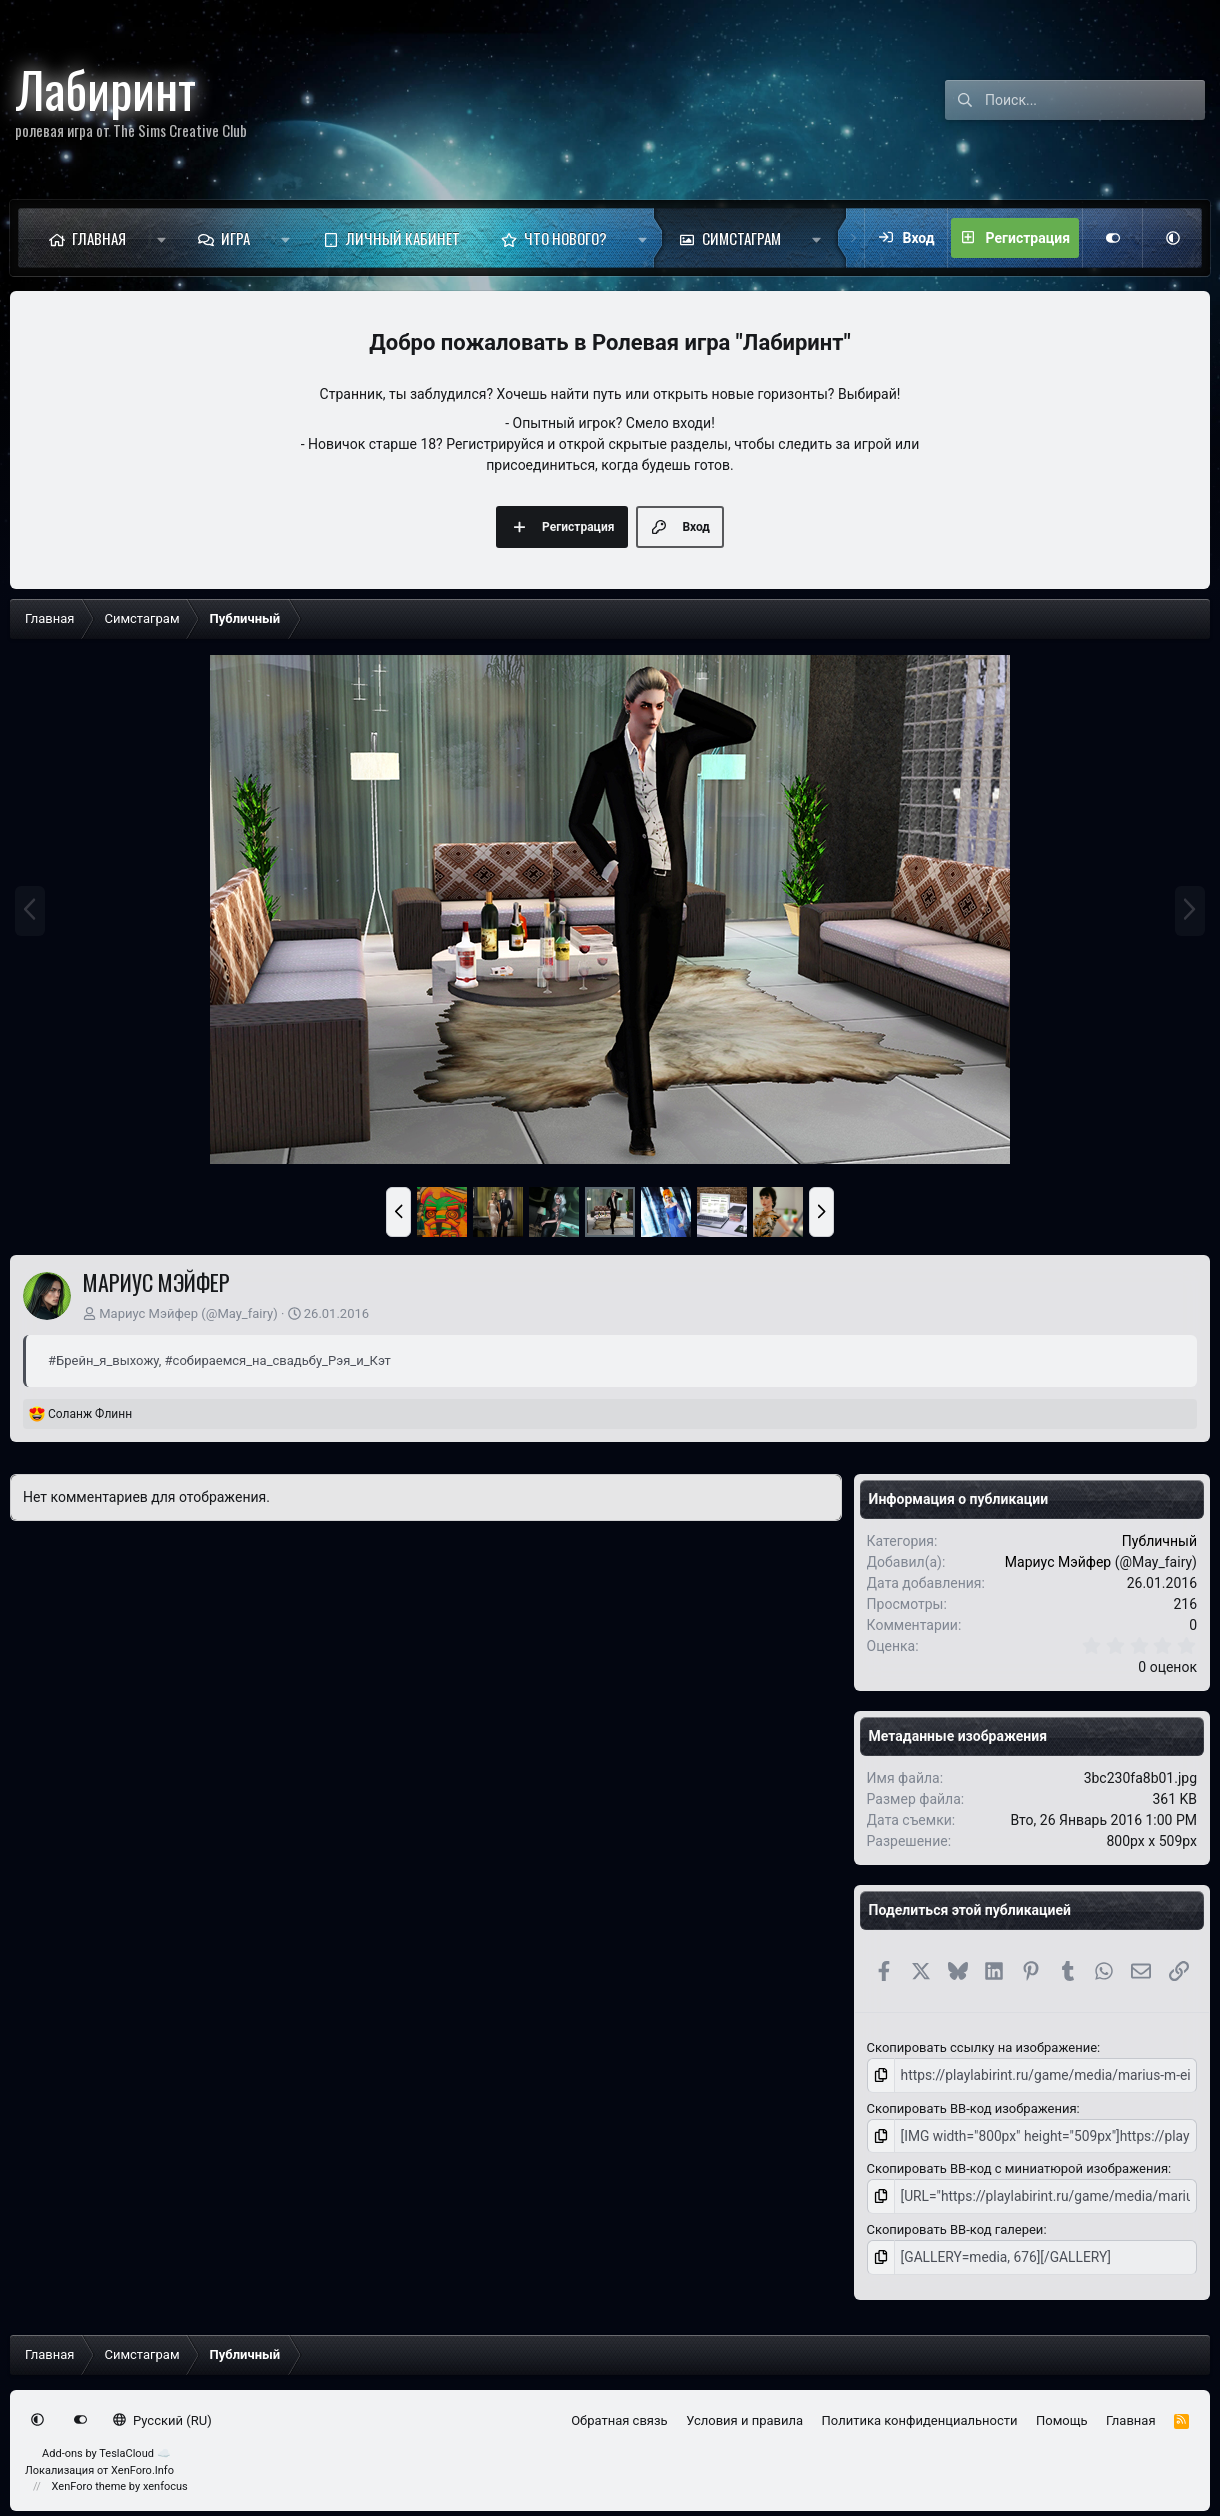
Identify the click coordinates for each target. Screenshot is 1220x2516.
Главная (99, 238)
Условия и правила (744, 2415)
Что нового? (565, 238)
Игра (235, 238)
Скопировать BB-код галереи (955, 2225)
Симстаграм (741, 238)
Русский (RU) (162, 2415)
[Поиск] (1095, 100)
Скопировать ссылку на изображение (982, 2047)
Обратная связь (619, 2415)
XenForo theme (89, 2482)
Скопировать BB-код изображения (972, 2106)
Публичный (1159, 1541)
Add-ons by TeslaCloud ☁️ (106, 2449)
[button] (161, 238)
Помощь (1062, 2415)
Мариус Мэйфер (148, 1313)
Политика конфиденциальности (920, 2415)
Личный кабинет (403, 238)
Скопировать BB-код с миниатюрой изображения (1017, 2166)
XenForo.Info (142, 2465)
